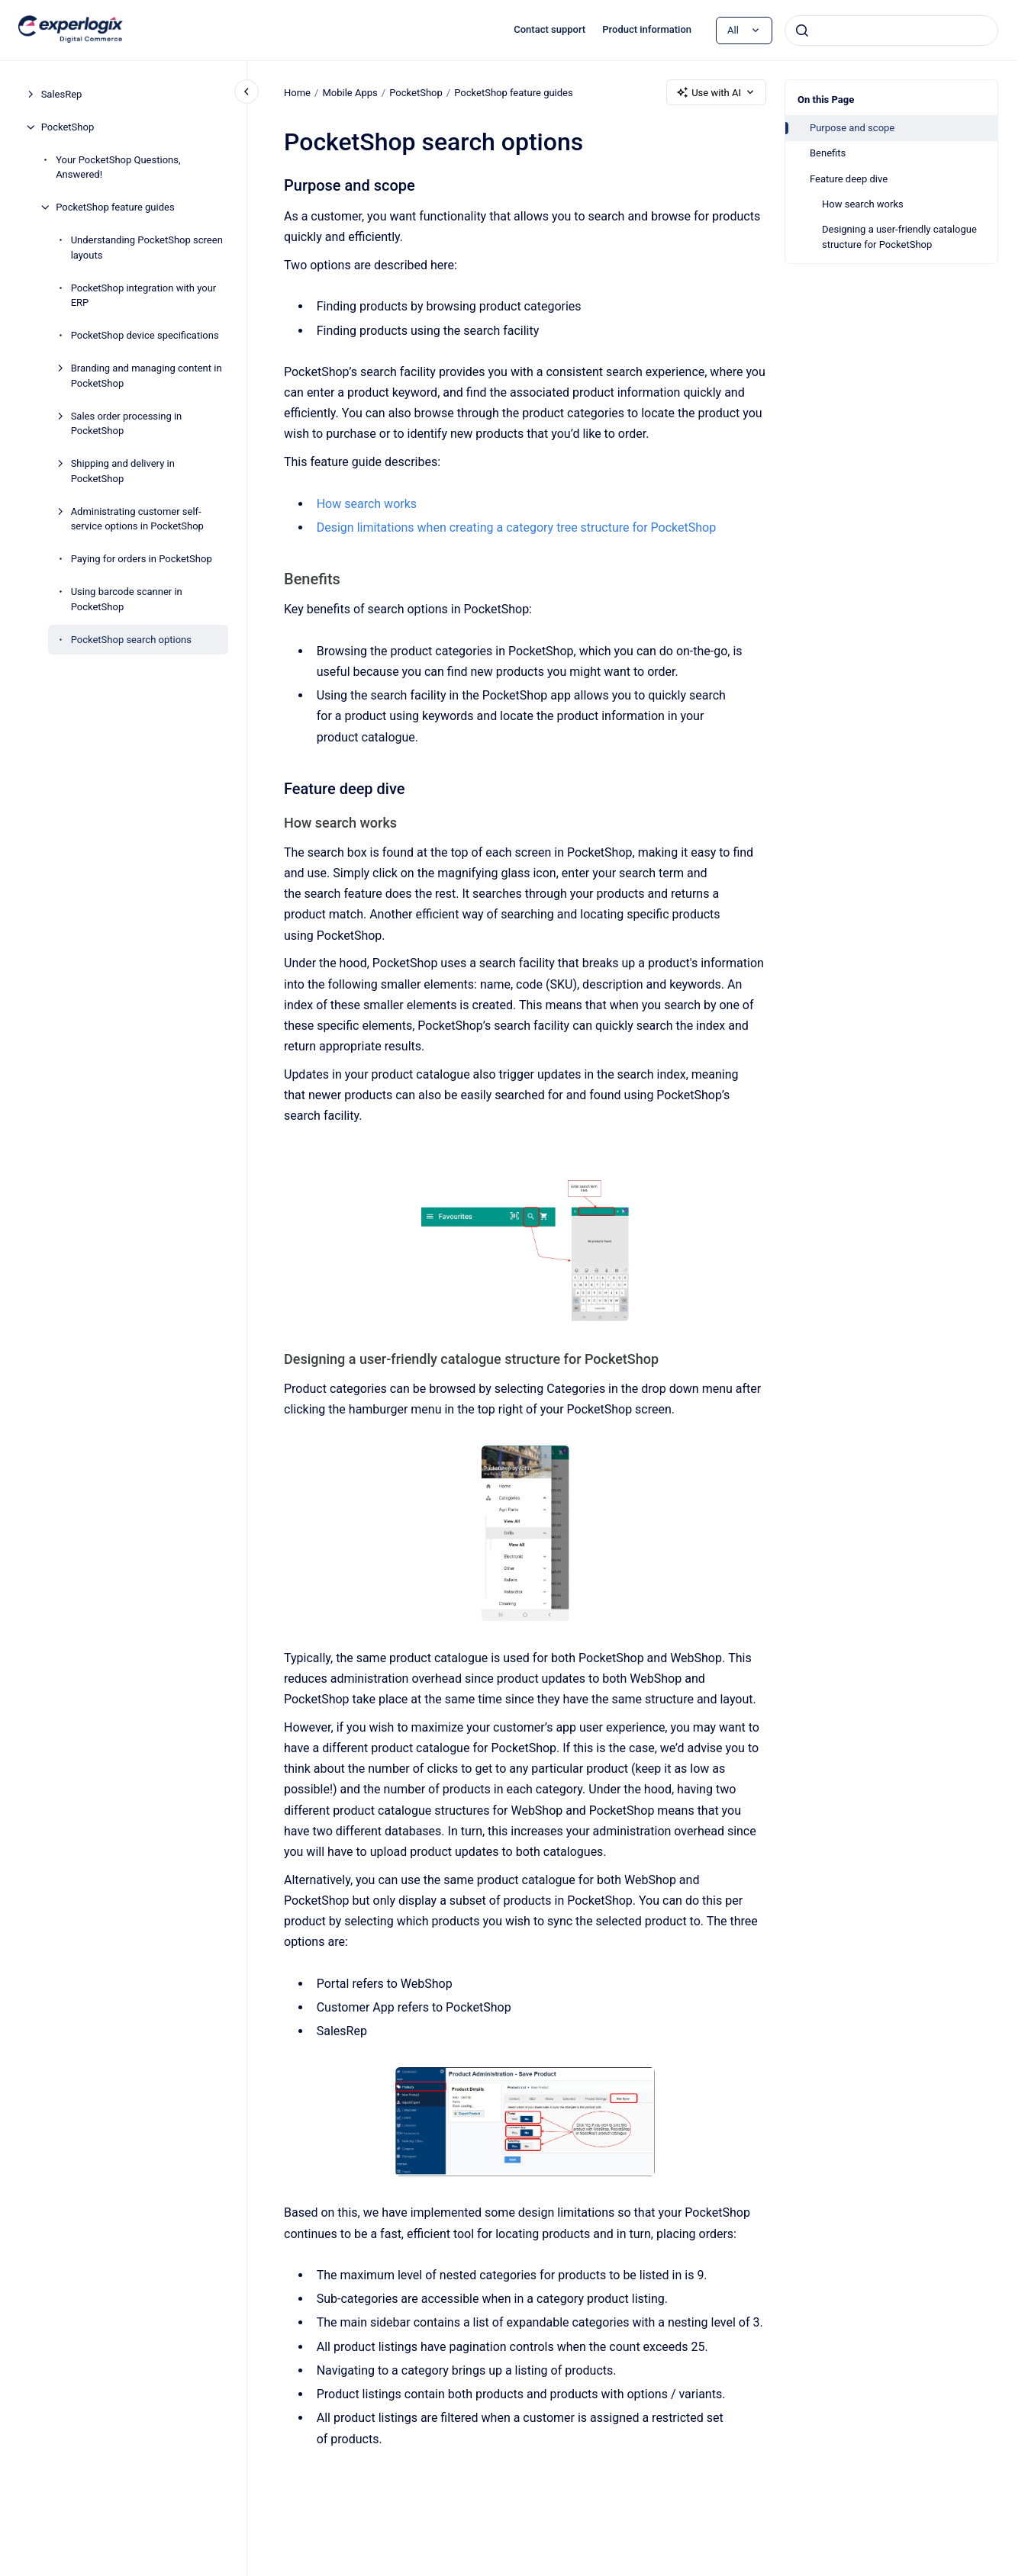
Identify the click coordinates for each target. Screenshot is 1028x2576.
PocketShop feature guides (115, 207)
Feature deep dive (849, 179)
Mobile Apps (349, 92)
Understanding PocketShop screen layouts (147, 247)
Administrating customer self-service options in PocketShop (137, 519)
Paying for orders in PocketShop (141, 558)
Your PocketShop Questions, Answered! (118, 167)
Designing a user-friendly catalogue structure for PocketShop (899, 237)
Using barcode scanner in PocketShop (126, 599)
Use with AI (716, 92)
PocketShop (68, 127)
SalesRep (61, 94)
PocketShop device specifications (145, 335)
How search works (863, 204)
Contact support (549, 29)
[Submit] (802, 30)
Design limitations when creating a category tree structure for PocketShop (515, 527)
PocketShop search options (131, 639)
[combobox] (891, 30)
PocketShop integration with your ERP (144, 295)
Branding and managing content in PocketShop (146, 375)
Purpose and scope (852, 127)
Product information (646, 29)
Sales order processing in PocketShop (126, 423)
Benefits (828, 153)
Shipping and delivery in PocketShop (123, 471)
